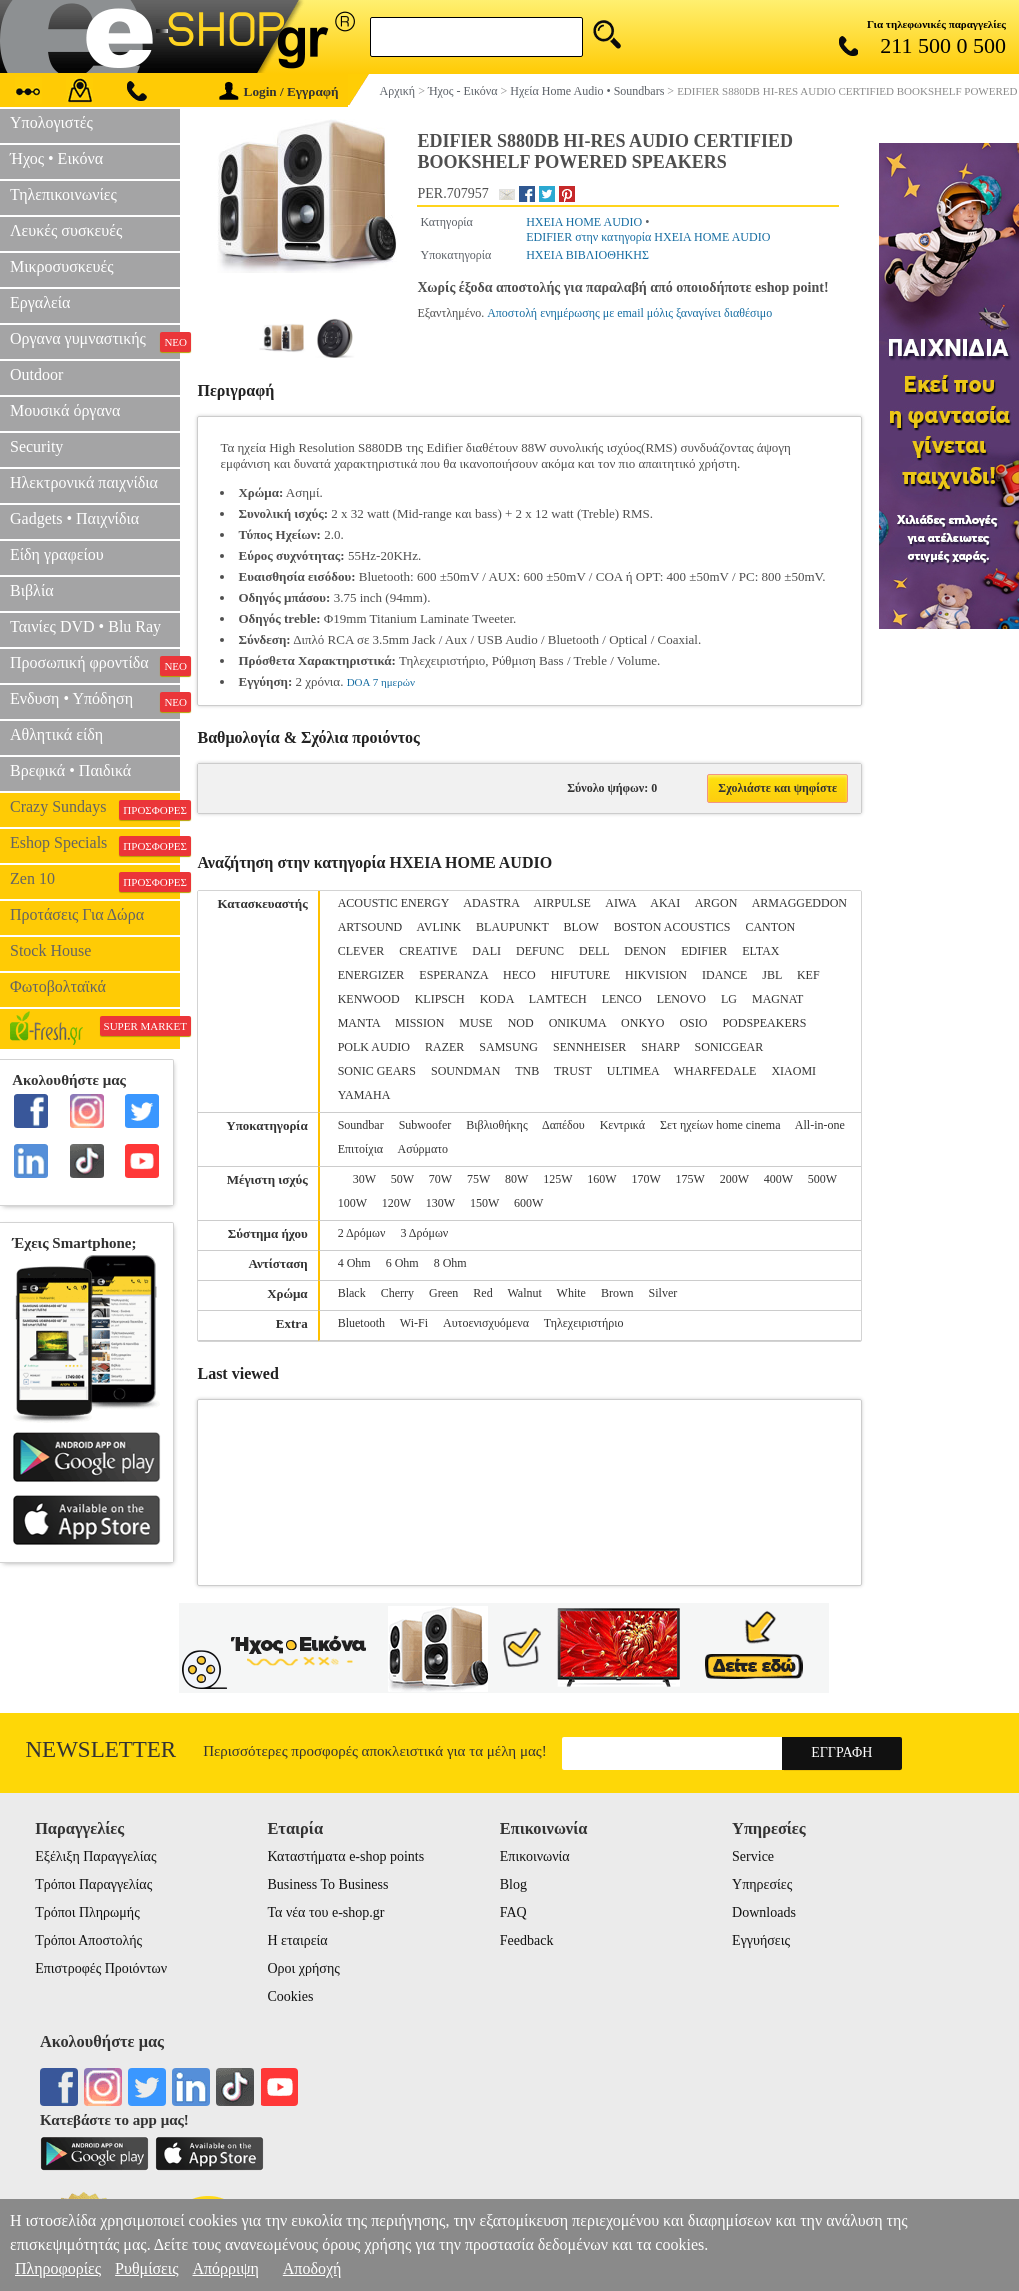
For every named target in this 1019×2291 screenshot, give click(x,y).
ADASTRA (491, 903)
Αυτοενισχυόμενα (486, 1323)
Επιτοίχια (361, 1149)
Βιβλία (32, 590)
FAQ (513, 1912)
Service (753, 1856)
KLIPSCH (440, 999)
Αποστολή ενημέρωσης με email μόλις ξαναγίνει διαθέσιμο (629, 313)
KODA (497, 999)
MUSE (475, 1023)
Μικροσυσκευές (62, 266)
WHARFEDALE (715, 1071)
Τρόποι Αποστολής (88, 1940)
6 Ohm (402, 1263)
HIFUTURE (580, 975)
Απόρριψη (225, 2268)
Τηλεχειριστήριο (584, 1323)
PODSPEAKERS (764, 1023)
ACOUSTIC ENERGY (393, 903)
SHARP (660, 1047)
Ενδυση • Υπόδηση (95, 701)
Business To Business (327, 1884)
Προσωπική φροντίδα (95, 665)
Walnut (524, 1293)
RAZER (444, 1047)
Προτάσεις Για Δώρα (77, 914)
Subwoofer (425, 1125)
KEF (808, 975)
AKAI (665, 903)
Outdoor (36, 374)
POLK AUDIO (374, 1047)
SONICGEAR (729, 1047)
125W (557, 1179)
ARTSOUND (370, 927)
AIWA (620, 903)
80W (516, 1179)
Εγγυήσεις (761, 1940)
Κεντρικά (622, 1125)
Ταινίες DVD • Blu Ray (85, 626)
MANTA (359, 1023)
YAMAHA (364, 1095)
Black (352, 1293)
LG (729, 999)
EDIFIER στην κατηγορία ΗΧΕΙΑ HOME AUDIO (648, 237)
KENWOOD (369, 999)
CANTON (770, 927)
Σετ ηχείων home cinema (720, 1125)
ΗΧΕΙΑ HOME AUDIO (584, 222)
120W (396, 1203)
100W (352, 1203)
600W (528, 1203)
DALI (486, 951)
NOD (521, 1023)
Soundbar (361, 1125)
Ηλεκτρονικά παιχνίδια (84, 482)
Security (36, 446)
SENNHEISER (589, 1047)
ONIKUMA (577, 1023)
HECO (519, 975)
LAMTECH (558, 999)
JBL (772, 975)
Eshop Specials (95, 845)
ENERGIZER (371, 975)
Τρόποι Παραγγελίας (93, 1884)
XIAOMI (793, 1071)
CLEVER (361, 951)
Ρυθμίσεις (146, 2268)
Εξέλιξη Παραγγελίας (95, 1856)
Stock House (50, 950)
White (571, 1293)
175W (690, 1179)
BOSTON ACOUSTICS (672, 927)
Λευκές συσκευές (66, 230)
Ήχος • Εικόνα (56, 158)
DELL (594, 951)
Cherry (397, 1293)
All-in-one (820, 1125)
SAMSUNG (508, 1047)
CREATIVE (428, 951)
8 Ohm (450, 1263)
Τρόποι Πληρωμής (87, 1912)
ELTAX (760, 951)
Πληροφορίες (58, 2268)
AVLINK (439, 927)
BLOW (581, 927)
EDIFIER (704, 951)
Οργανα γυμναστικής (95, 341)
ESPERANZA (453, 975)
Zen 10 (95, 881)
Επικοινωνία (535, 1856)
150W (484, 1203)
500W (822, 1179)
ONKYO (642, 1023)
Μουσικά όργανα (65, 410)
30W (364, 1179)
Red (482, 1293)
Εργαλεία (40, 302)
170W (645, 1179)
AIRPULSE (562, 903)
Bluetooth (361, 1323)
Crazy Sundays (95, 809)
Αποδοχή (312, 2268)
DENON (645, 951)
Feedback (527, 1940)
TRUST (573, 1071)
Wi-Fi (414, 1323)
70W (440, 1179)
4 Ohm (354, 1263)
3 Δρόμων (424, 1233)
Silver (663, 1293)
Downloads (764, 1912)
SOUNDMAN (465, 1071)
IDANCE (724, 975)
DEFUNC (540, 951)
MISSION (419, 1023)
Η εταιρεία (297, 1940)
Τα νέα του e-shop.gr (325, 1912)
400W (778, 1179)
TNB (527, 1071)
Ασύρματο (423, 1149)
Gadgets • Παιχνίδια (74, 518)
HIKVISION (656, 975)
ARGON (716, 903)
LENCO (622, 999)
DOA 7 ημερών (381, 682)
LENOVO (681, 999)
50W (402, 1179)
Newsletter (100, 1749)
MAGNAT (777, 999)
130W (440, 1203)
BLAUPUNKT (512, 927)
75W (478, 1179)
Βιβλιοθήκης (496, 1125)
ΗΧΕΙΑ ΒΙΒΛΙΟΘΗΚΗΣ (587, 255)
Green (443, 1293)
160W (601, 1179)
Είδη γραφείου (57, 554)
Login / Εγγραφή (279, 91)
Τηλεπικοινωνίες (63, 194)
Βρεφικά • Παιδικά (70, 770)
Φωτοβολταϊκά (58, 986)
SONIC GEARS (377, 1071)
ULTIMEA (633, 1071)
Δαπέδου (563, 1125)
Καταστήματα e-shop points (345, 1856)
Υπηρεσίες (762, 1884)
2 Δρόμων (362, 1233)
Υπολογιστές (51, 122)
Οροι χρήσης (303, 1968)
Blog (513, 1884)
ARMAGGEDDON (799, 903)
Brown (617, 1293)
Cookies (290, 1996)
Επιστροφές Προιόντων (101, 1968)
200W (734, 1179)
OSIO (693, 1023)
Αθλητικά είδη (56, 734)
